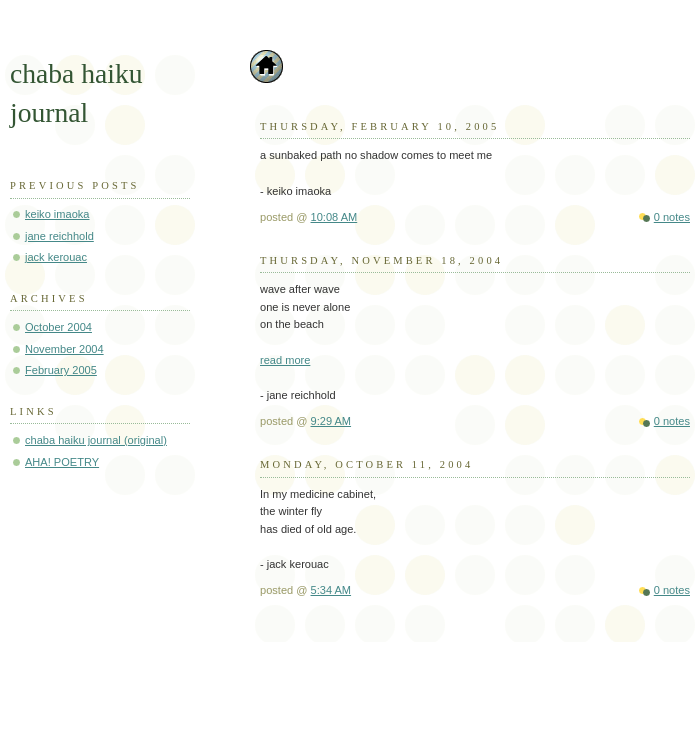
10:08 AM (334, 217)
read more (285, 360)
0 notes (672, 217)
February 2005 (61, 370)
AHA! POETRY (62, 462)
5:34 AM (331, 590)
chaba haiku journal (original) (96, 440)
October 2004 (58, 327)
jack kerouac (56, 257)
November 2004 (64, 349)
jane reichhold (59, 236)
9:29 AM (331, 421)
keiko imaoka (57, 214)
